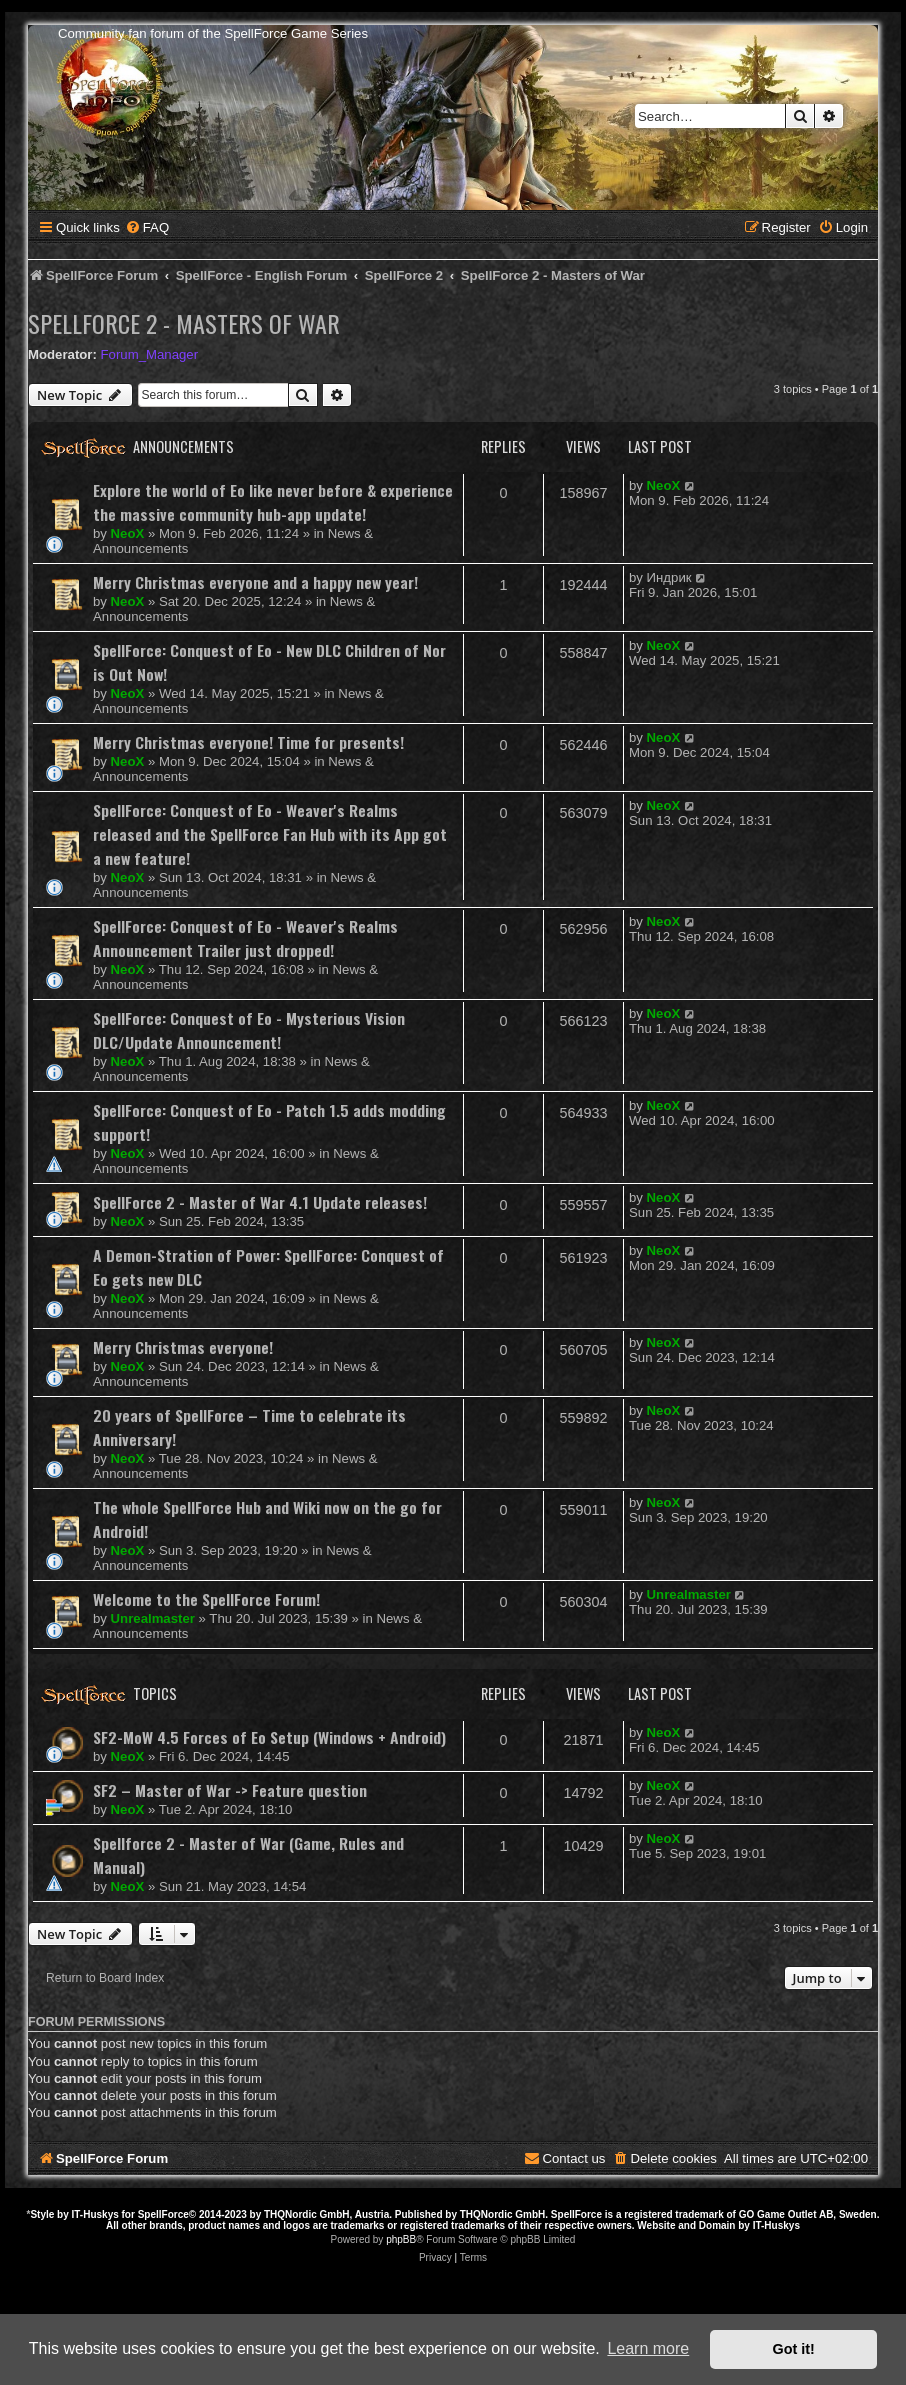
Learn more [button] (648, 2348)
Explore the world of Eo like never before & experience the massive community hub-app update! (273, 502)
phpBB (401, 2239)
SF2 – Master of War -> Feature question (230, 1790)
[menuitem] (147, 227)
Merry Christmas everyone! (183, 1347)
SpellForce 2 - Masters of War (184, 323)
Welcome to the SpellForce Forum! (206, 1599)
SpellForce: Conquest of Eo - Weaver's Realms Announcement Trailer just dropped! (245, 938)
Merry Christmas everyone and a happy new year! (255, 582)
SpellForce (163, 2214)
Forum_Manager (149, 354)
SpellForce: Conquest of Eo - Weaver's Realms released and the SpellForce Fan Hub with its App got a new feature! (270, 834)
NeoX (128, 533)
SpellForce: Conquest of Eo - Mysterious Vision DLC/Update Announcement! (249, 1030)
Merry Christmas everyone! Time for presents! (248, 742)
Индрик (669, 577)
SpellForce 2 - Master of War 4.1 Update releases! (260, 1202)
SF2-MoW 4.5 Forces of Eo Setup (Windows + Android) (269, 1737)
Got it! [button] (794, 2349)
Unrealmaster (153, 1618)
